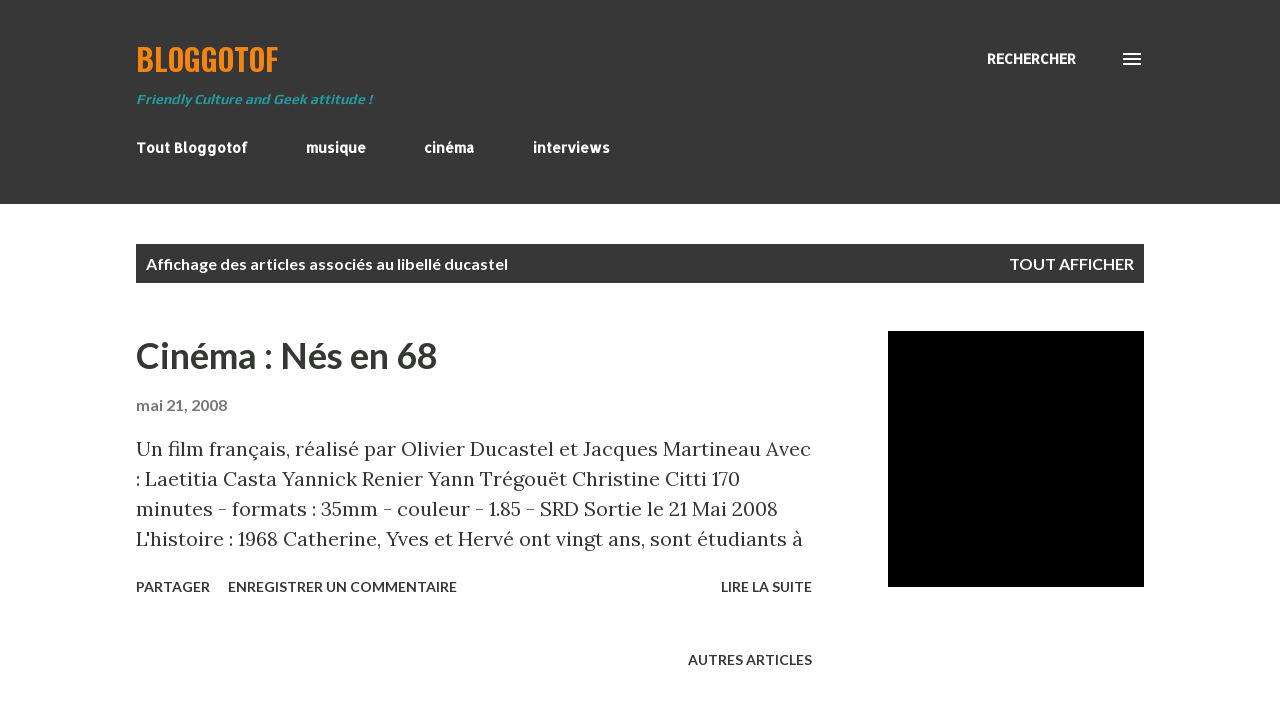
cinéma (449, 147)
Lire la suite (766, 586)
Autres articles (750, 659)
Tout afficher (1071, 263)
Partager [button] (173, 586)
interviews (571, 147)
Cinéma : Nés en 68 (287, 355)
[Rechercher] (1031, 59)
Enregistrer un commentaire (342, 586)
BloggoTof (207, 58)
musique (336, 147)
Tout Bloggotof (192, 147)
